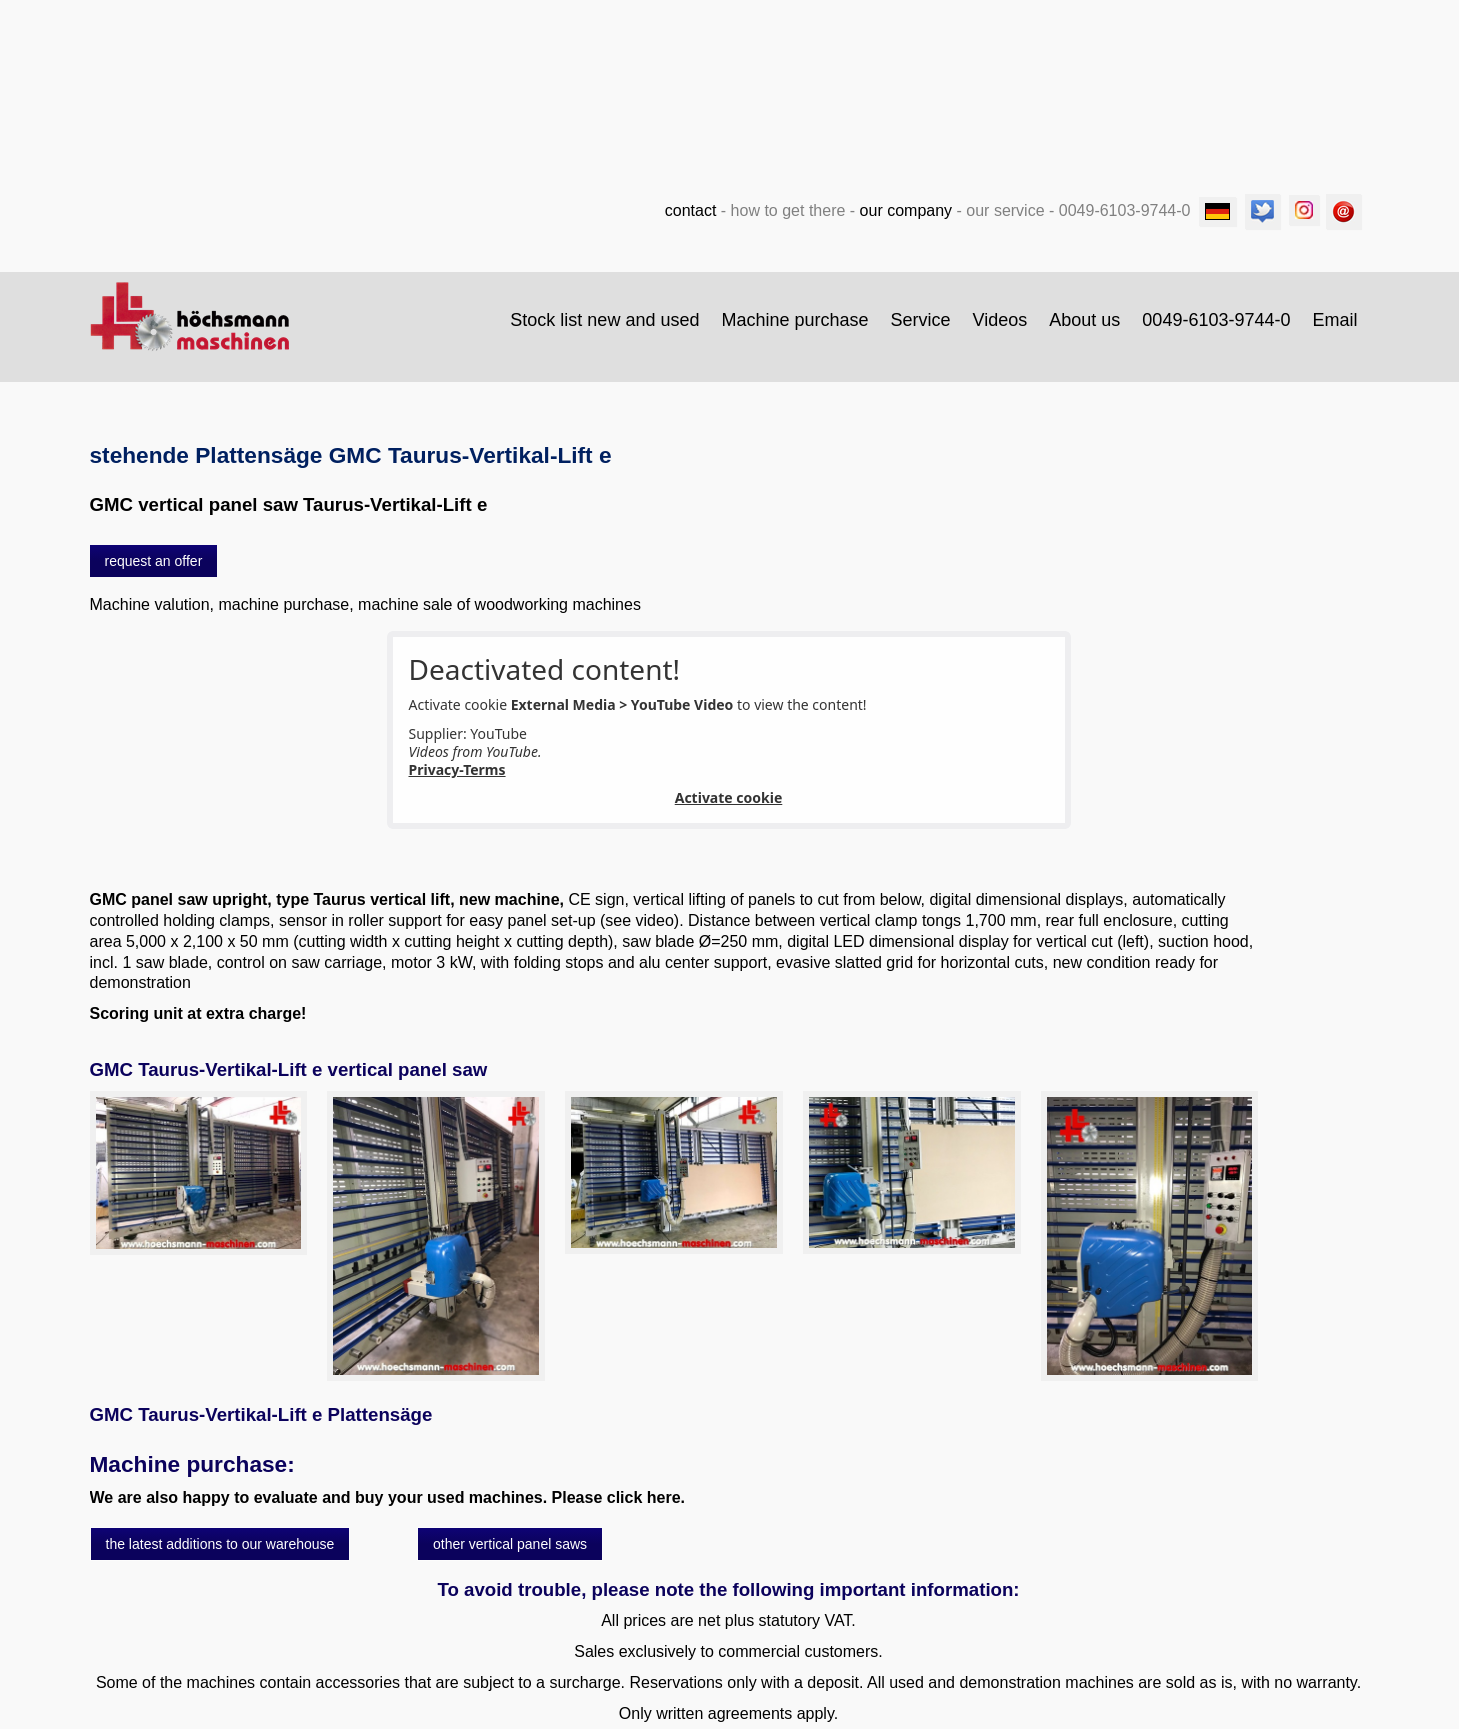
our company (906, 210)
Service (921, 320)
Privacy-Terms (457, 769)
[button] (154, 561)
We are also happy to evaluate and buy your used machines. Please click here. (388, 1497)
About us (1084, 320)
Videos (1000, 320)
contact (691, 210)
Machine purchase (794, 320)
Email (1334, 320)
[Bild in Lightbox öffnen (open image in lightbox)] (199, 1173)
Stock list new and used (604, 320)
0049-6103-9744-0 (1216, 320)
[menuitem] (605, 320)
